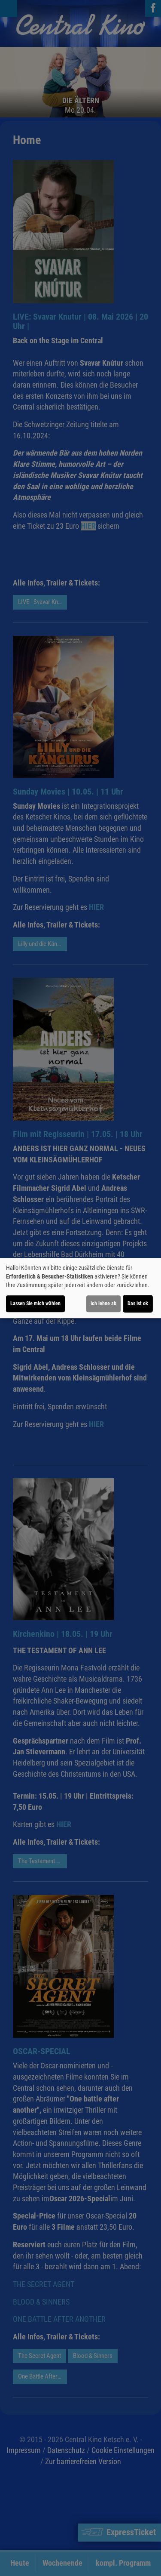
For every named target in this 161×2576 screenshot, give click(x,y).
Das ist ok (138, 1303)
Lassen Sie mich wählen (35, 1303)
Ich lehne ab (103, 1303)
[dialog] (80, 1288)
